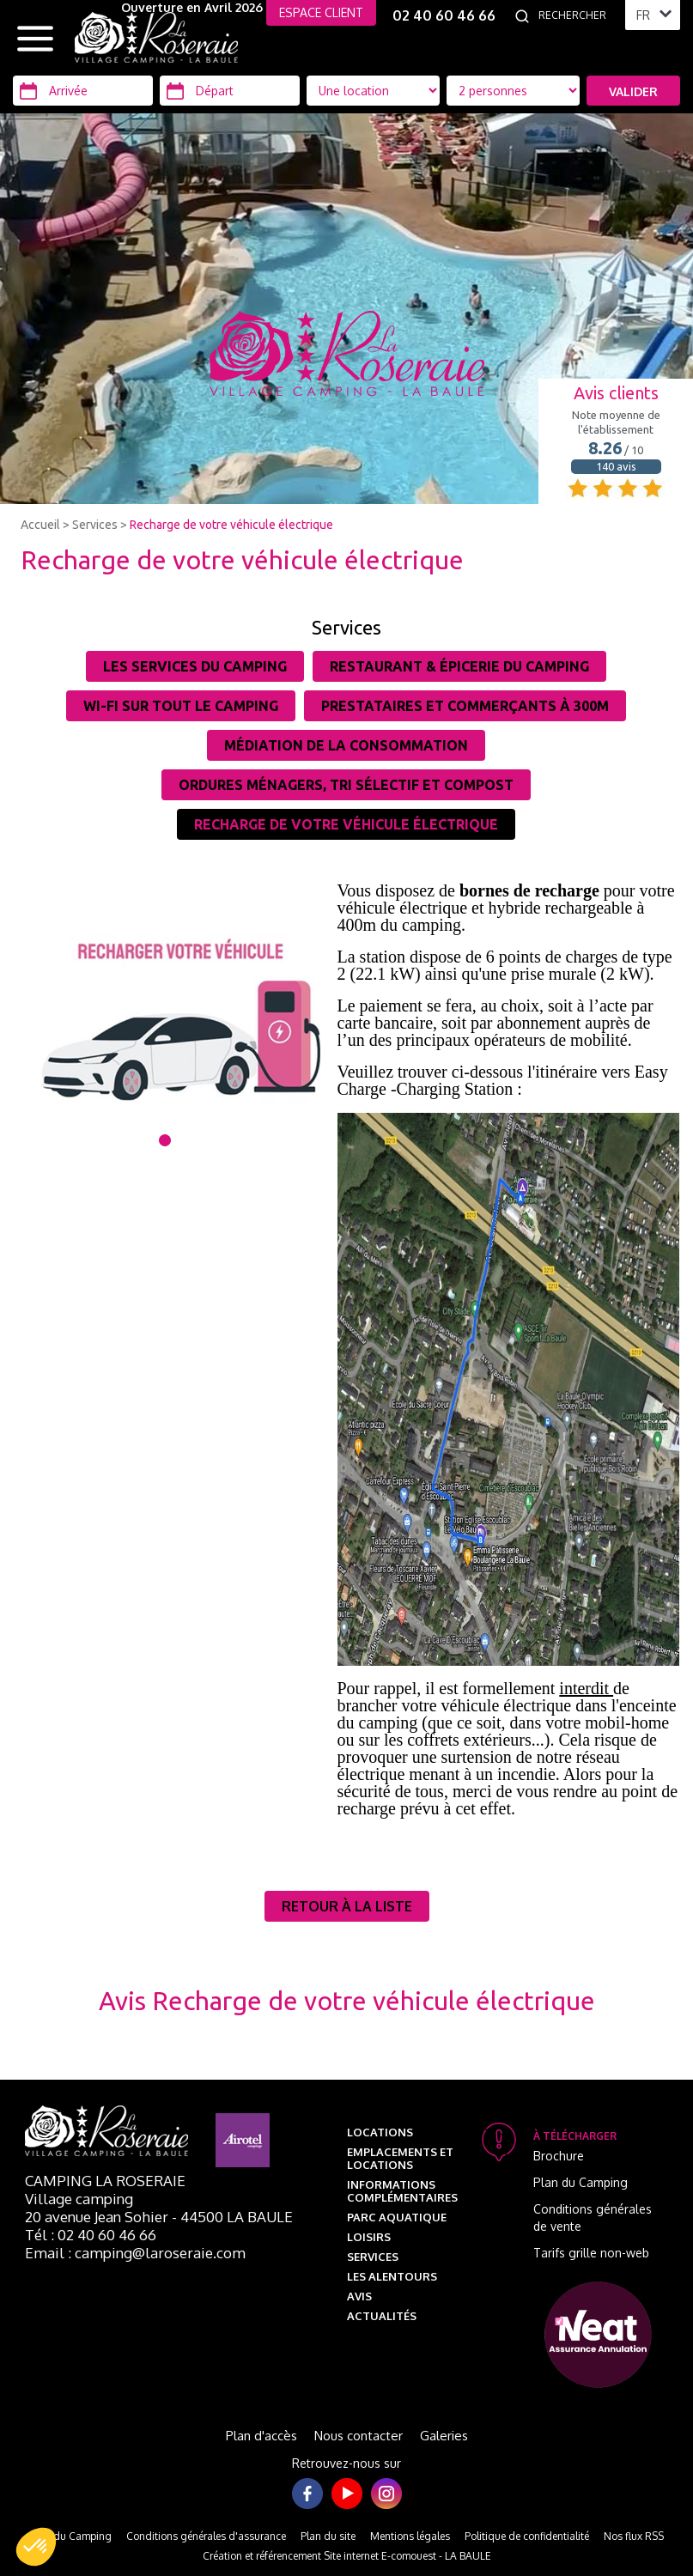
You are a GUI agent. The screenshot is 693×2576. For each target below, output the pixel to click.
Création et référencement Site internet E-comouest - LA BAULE (347, 2555)
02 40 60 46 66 (443, 15)
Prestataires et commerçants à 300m (465, 706)
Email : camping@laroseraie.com (135, 2253)
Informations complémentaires (402, 2191)
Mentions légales (410, 2536)
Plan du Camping (580, 2182)
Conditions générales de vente (592, 2217)
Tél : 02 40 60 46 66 (90, 2235)
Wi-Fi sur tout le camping (180, 706)
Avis (359, 2296)
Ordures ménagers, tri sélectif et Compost (346, 785)
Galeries (444, 2435)
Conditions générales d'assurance (206, 2536)
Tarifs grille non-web (591, 2252)
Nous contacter (358, 2435)
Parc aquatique (397, 2217)
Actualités (381, 2316)
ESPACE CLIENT (321, 12)
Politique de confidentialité (527, 2536)
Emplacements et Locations (400, 2158)
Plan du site (328, 2536)
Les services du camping (195, 666)
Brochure (558, 2155)
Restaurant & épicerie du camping (459, 666)
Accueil (40, 525)
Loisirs (369, 2237)
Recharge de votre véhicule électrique (231, 525)
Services (95, 525)
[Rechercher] (577, 15)
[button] (36, 2546)
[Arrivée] (83, 91)
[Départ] (230, 91)
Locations (380, 2132)
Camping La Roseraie (105, 2181)
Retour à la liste (347, 1906)
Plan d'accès (261, 2435)
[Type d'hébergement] (513, 91)
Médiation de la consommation (346, 745)
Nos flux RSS (634, 2536)
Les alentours (392, 2276)
